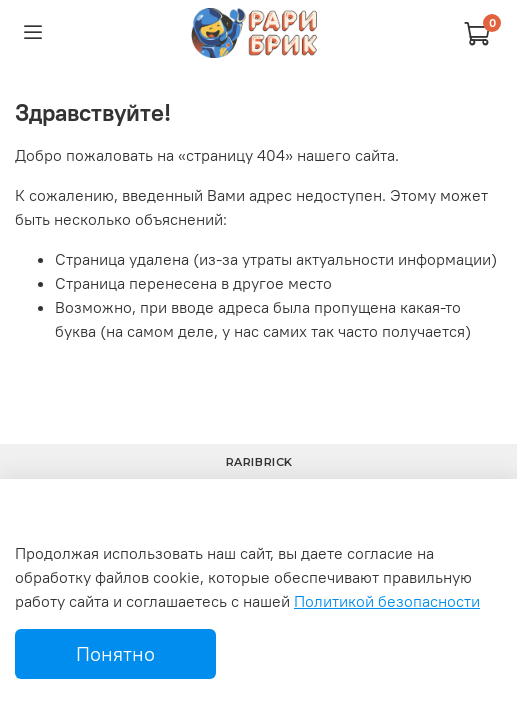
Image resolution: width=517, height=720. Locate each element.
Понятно (115, 653)
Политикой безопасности (387, 601)
